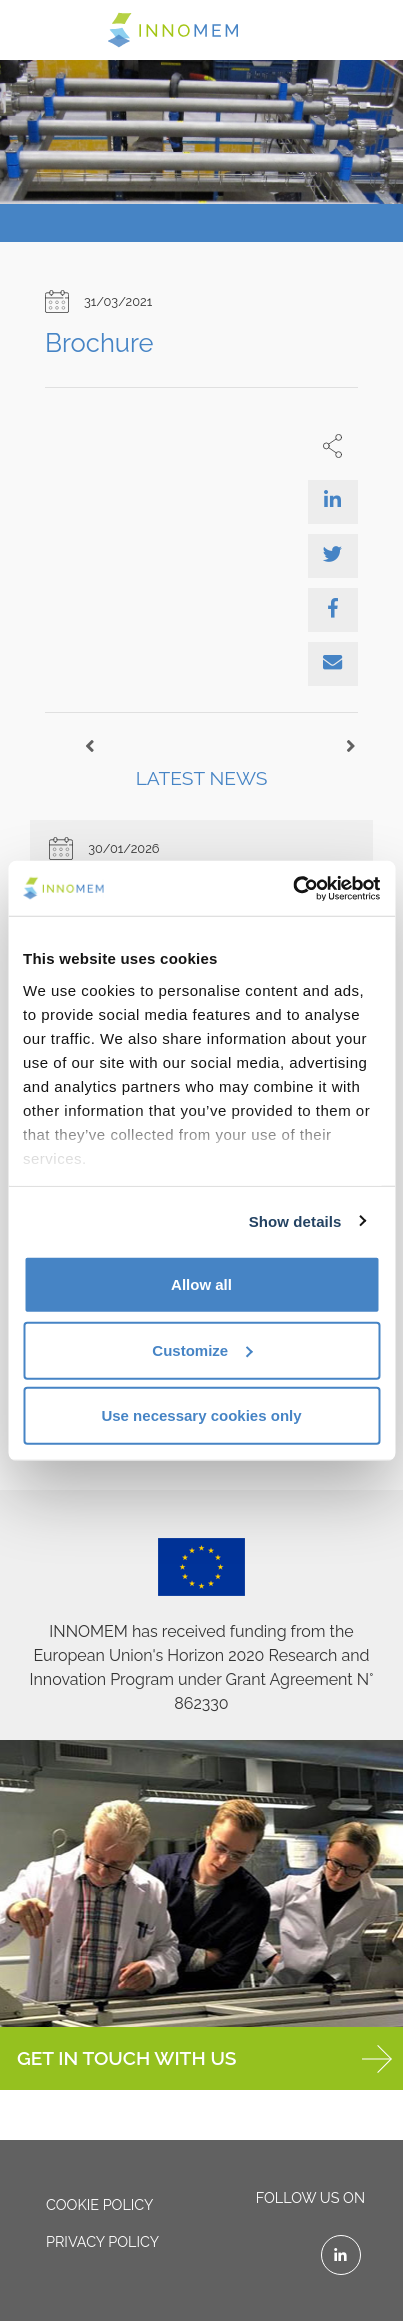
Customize (202, 1349)
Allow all (201, 1284)
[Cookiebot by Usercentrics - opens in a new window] (292, 888)
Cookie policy (99, 2204)
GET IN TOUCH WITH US (204, 2059)
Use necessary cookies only (201, 1415)
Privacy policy (102, 2241)
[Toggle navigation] (42, 29)
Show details (295, 1220)
